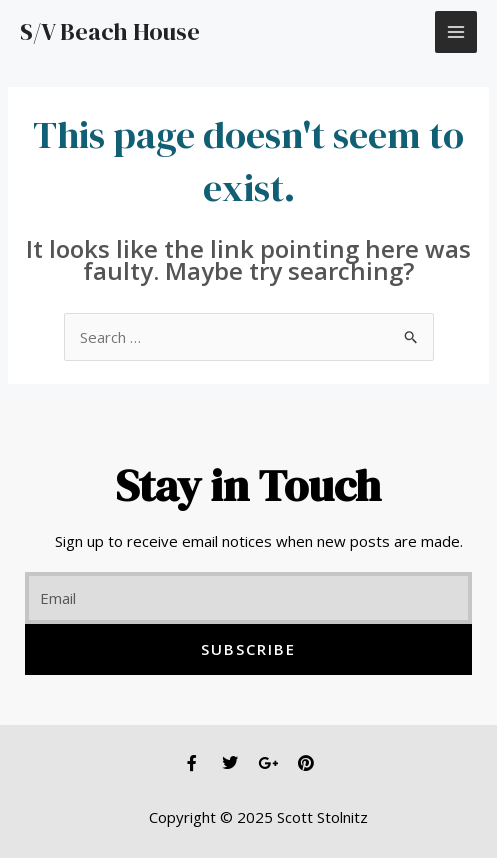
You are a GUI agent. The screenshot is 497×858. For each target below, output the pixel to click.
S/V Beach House (110, 31)
